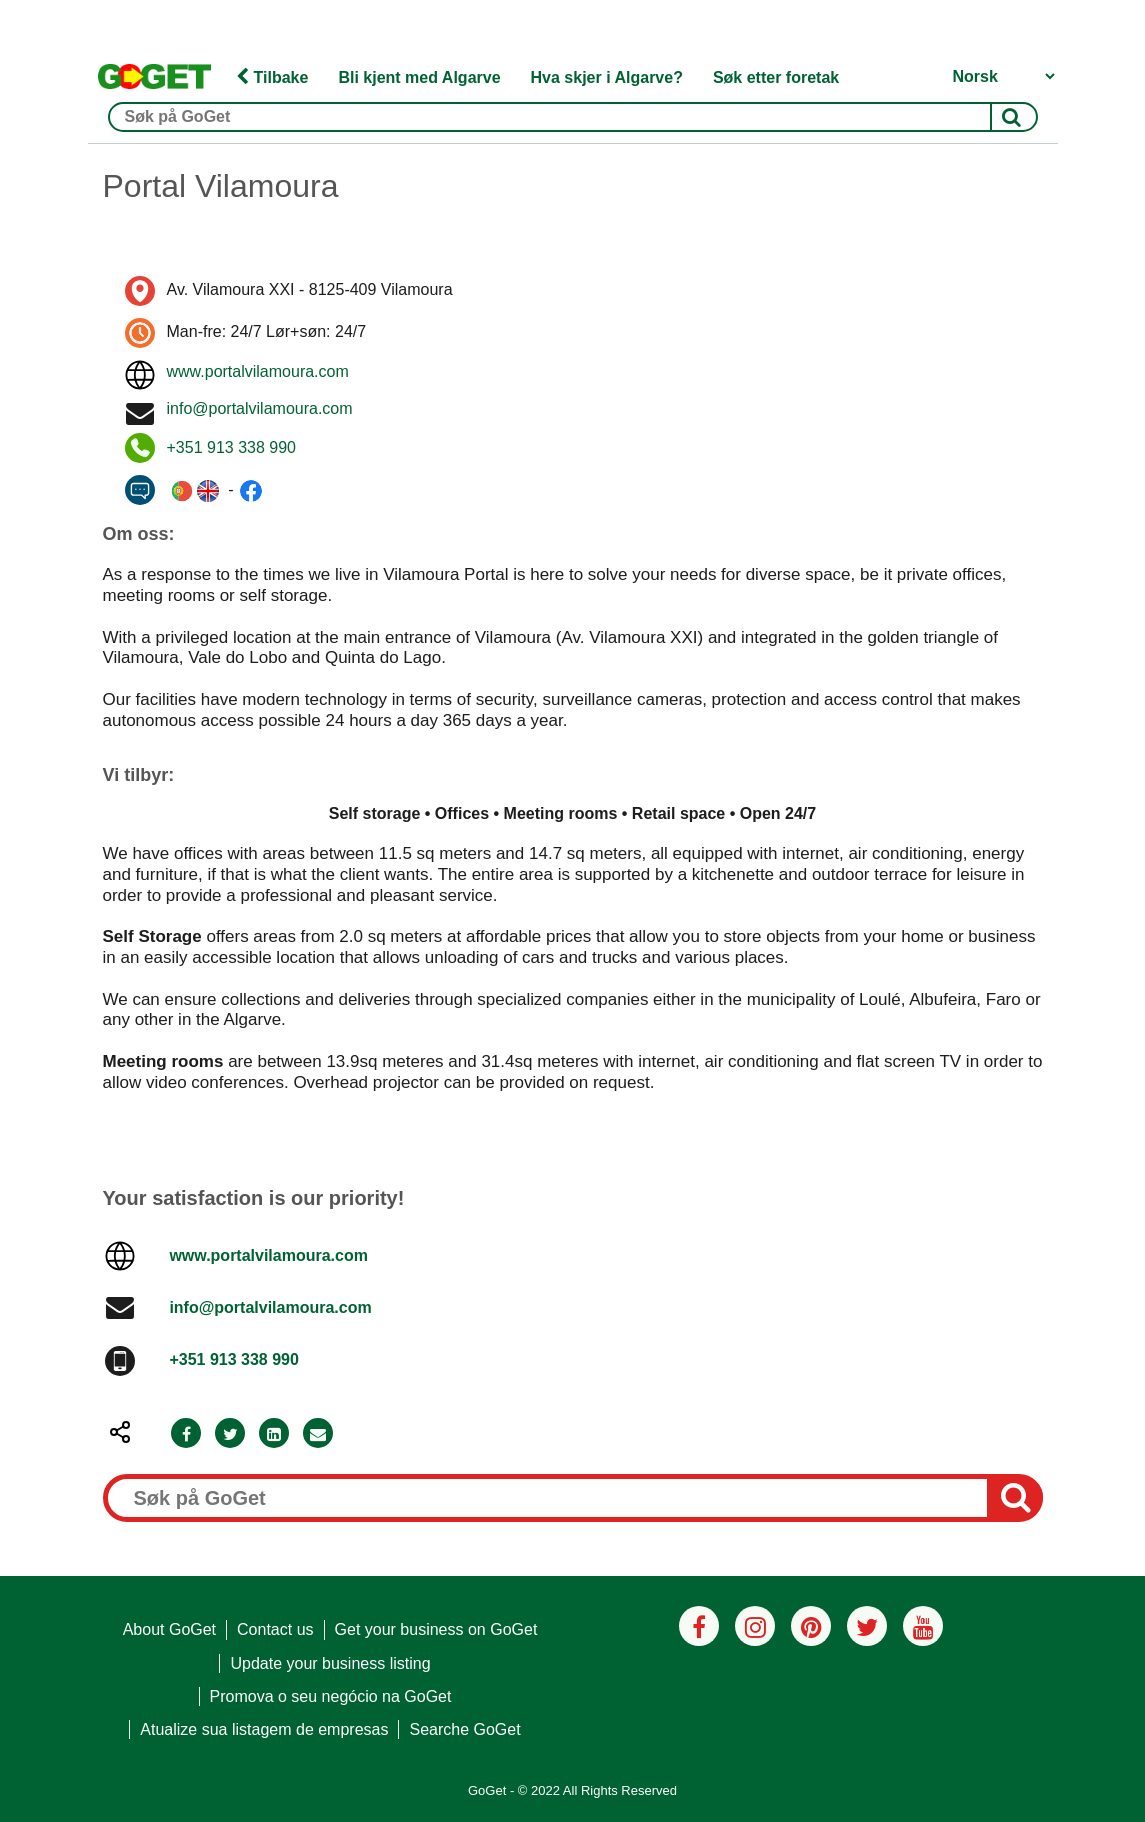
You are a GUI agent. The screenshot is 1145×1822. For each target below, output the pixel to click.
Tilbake (272, 77)
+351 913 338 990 (231, 447)
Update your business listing (330, 1663)
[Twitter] (230, 1434)
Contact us (275, 1629)
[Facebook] (186, 1434)
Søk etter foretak (776, 77)
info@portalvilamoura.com (260, 408)
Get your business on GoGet (436, 1629)
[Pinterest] (811, 1626)
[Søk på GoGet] (573, 117)
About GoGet (169, 1629)
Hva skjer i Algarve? (607, 77)
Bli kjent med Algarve (419, 77)
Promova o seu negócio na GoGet (331, 1696)
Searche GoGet (464, 1729)
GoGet (487, 1790)
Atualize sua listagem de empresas (264, 1729)
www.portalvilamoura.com (258, 371)
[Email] (318, 1434)
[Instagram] (755, 1626)
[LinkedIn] (274, 1434)
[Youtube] (923, 1626)
